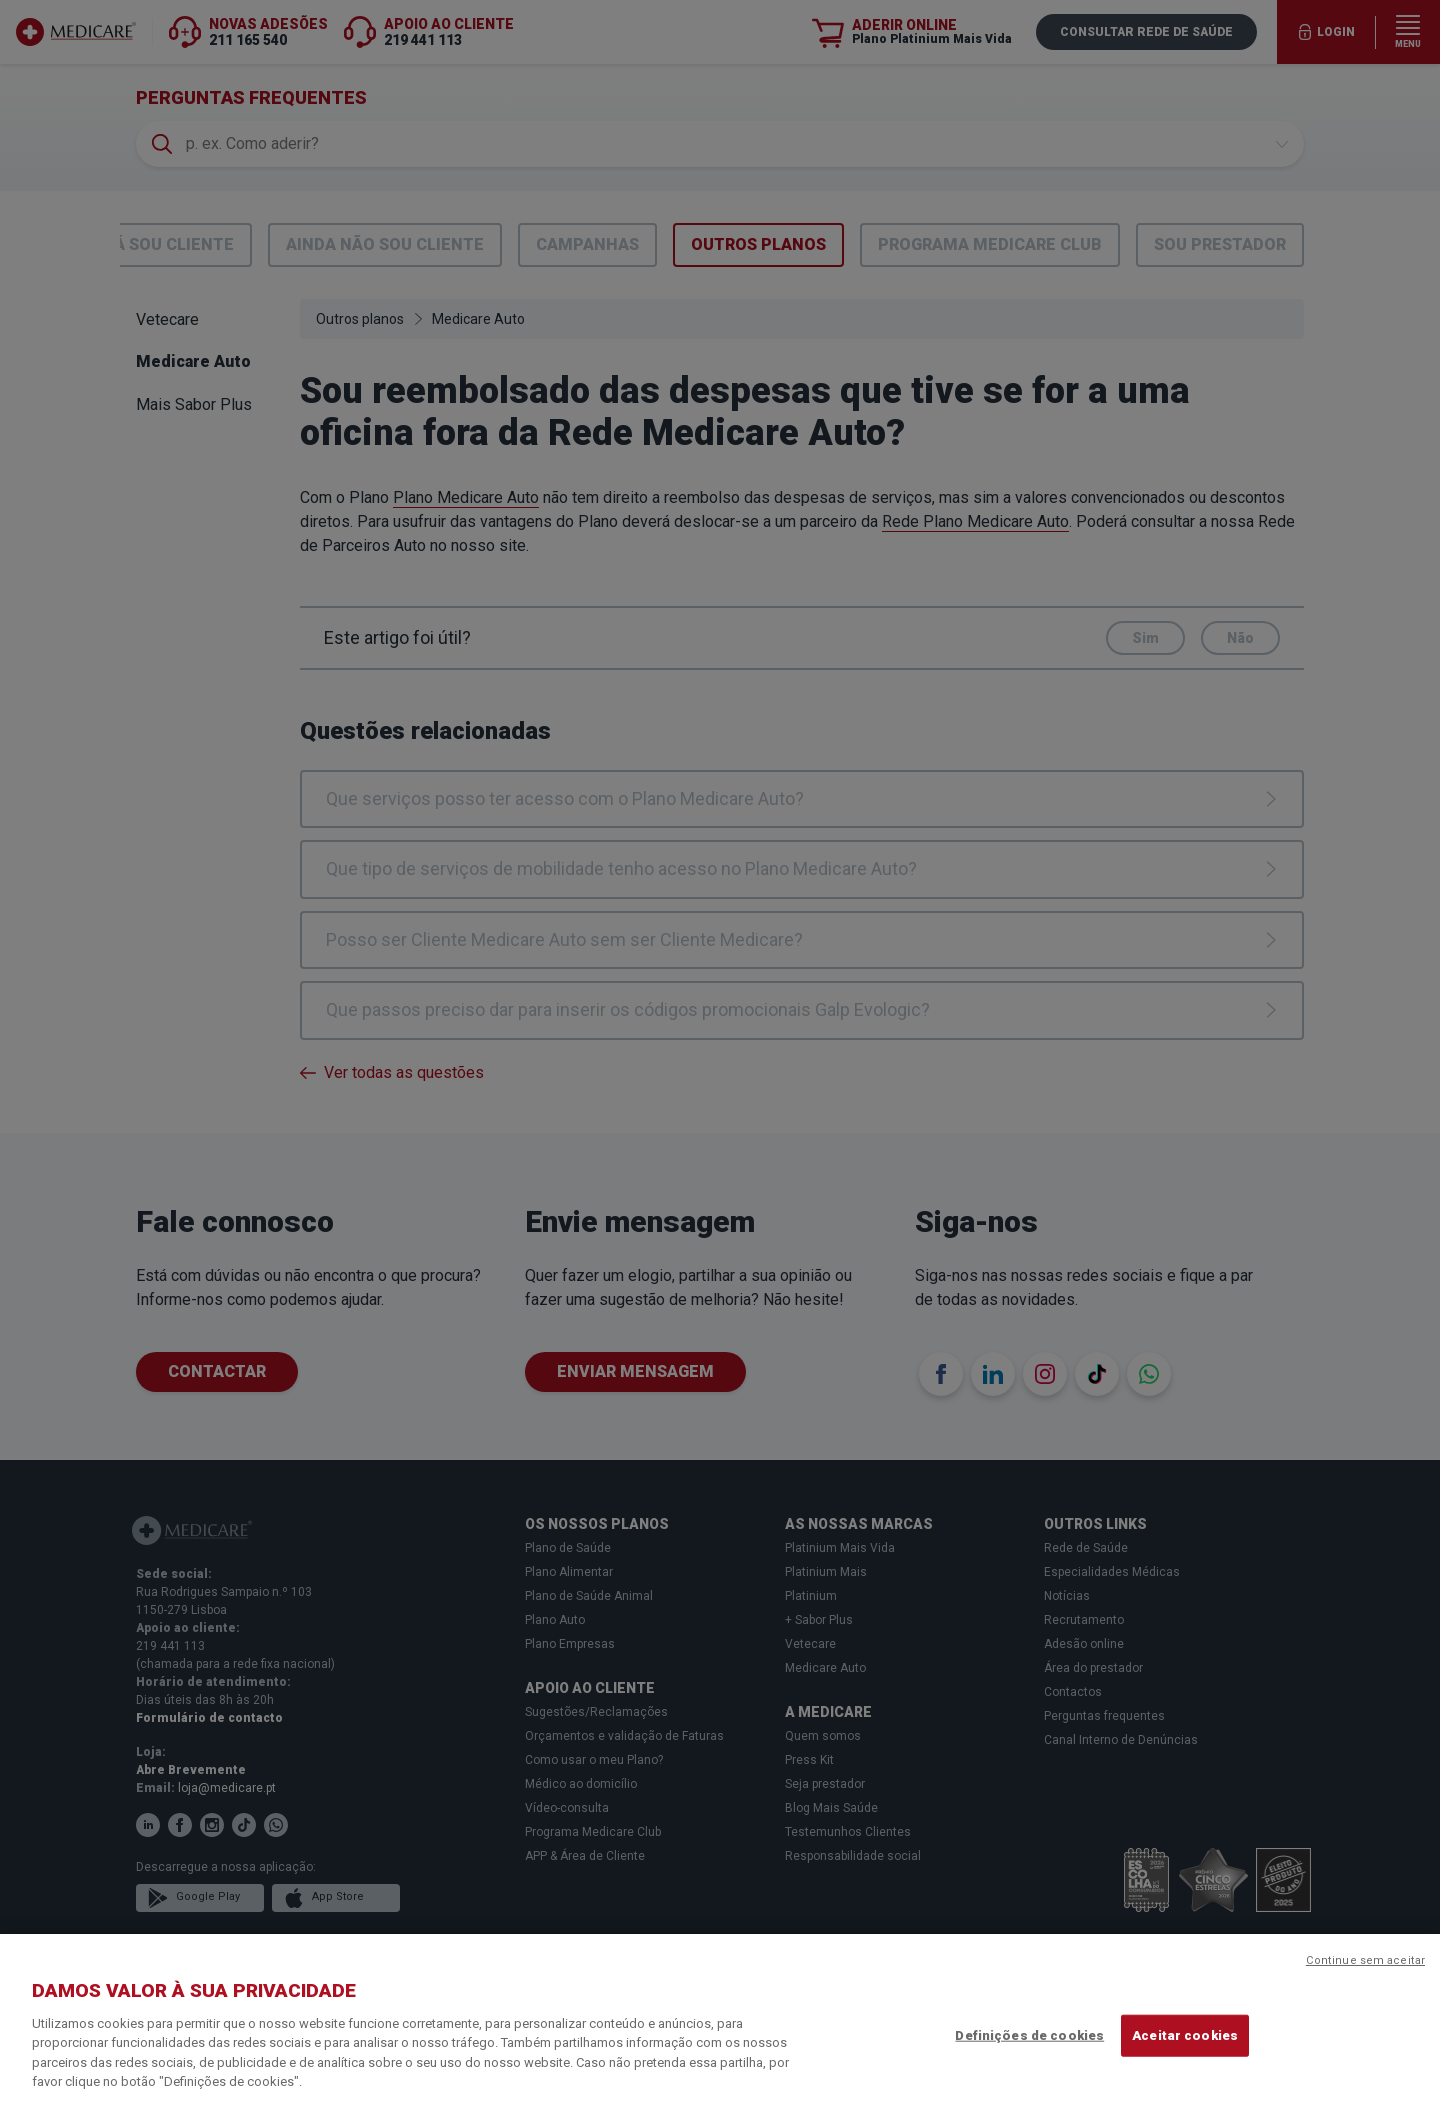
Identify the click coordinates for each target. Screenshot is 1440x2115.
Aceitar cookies (1185, 2035)
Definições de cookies (1029, 2035)
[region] (720, 2024)
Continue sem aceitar (1365, 1960)
